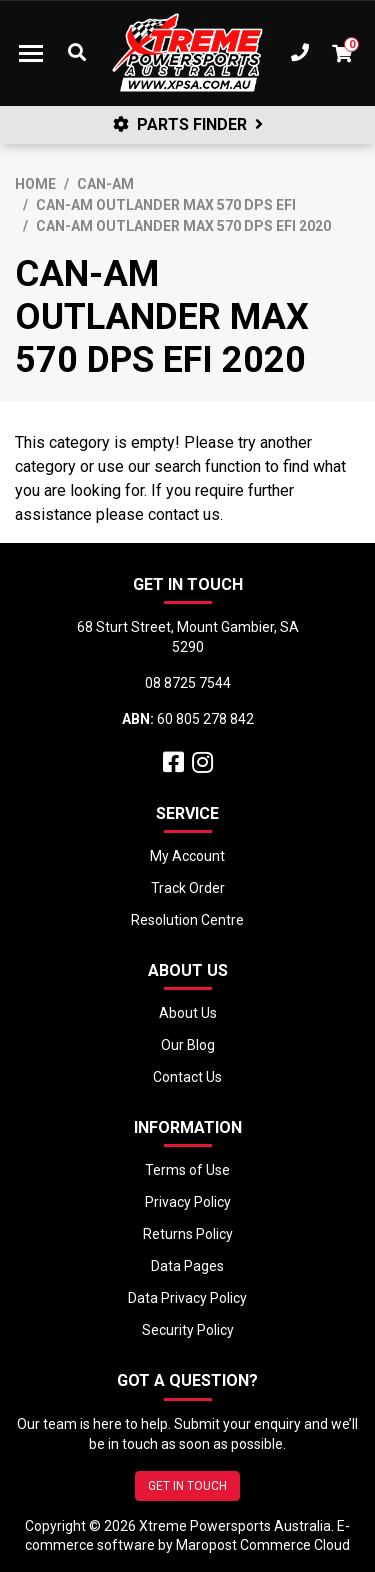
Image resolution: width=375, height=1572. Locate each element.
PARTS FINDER (188, 124)
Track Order (188, 888)
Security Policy (188, 1330)
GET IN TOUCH (187, 1486)
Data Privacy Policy (187, 1298)
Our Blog (188, 1045)
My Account (187, 856)
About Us (188, 1013)
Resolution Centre (187, 920)
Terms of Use (187, 1170)
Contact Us (187, 1077)
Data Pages (187, 1266)
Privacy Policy (188, 1202)
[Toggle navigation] (31, 53)
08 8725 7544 (188, 683)
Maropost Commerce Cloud (263, 1545)
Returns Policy (188, 1234)
